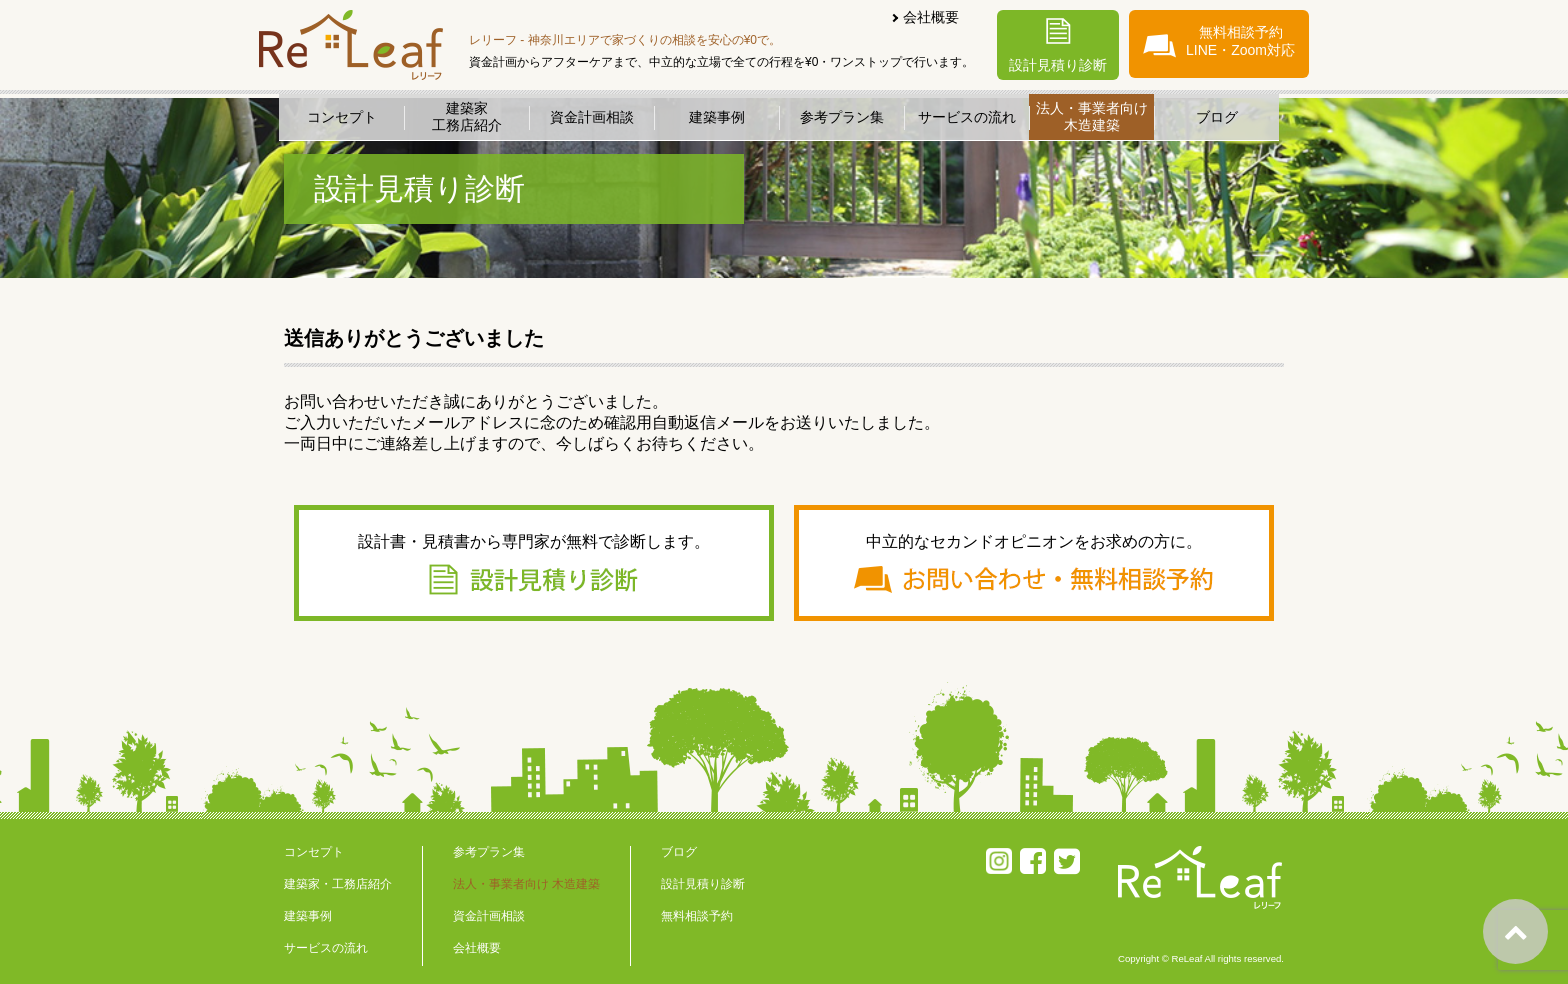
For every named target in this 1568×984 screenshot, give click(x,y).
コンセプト (342, 117)
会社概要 (931, 17)
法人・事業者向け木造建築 (1092, 116)
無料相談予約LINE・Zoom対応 (1219, 41)
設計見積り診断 (1058, 45)
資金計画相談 (592, 117)
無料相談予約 (697, 916)
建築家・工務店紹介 (338, 884)
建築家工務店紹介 (467, 116)
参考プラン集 (842, 117)
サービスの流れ (967, 117)
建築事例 (717, 117)
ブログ (1217, 117)
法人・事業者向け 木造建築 (526, 884)
